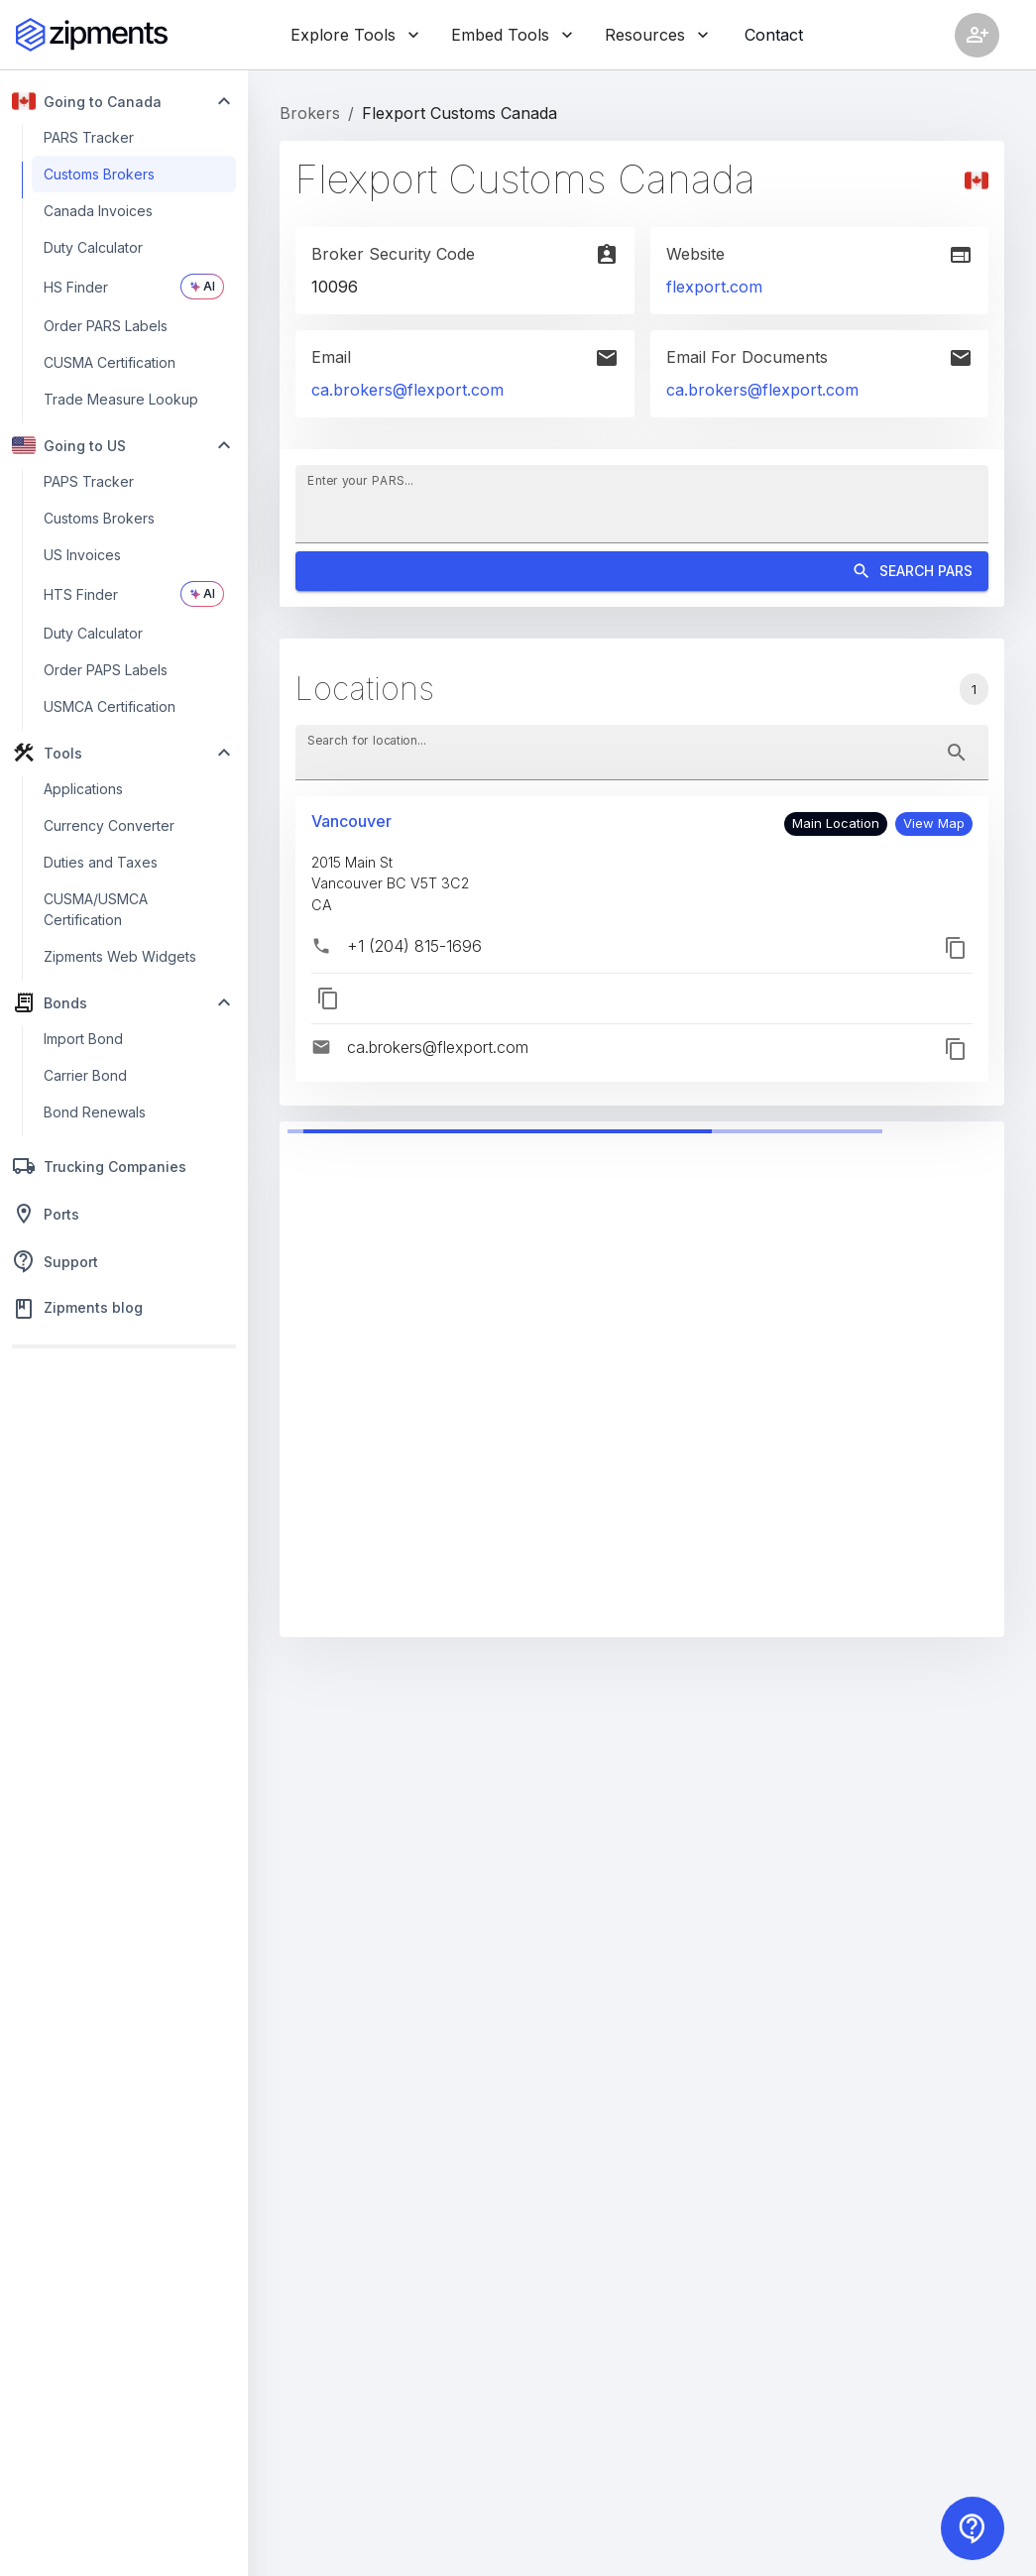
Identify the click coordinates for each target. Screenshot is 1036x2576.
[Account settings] (977, 35)
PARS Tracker (89, 137)
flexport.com (714, 286)
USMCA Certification (109, 706)
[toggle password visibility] (957, 752)
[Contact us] (972, 2528)
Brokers (310, 113)
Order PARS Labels (106, 325)
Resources (657, 35)
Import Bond (83, 1038)
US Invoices (82, 554)
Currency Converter (109, 825)
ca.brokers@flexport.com (407, 390)
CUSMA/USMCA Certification (96, 909)
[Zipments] (92, 35)
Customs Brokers (99, 174)
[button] (934, 824)
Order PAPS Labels (106, 669)
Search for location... (366, 739)
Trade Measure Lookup (121, 399)
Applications (83, 788)
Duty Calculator (93, 247)
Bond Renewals (95, 1112)
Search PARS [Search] (641, 571)
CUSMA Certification (109, 362)
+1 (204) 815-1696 (414, 946)
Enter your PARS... (360, 479)
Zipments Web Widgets (120, 956)
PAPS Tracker (89, 481)
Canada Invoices (98, 210)
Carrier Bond (85, 1075)
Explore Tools (355, 35)
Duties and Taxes (101, 862)
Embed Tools (512, 35)
